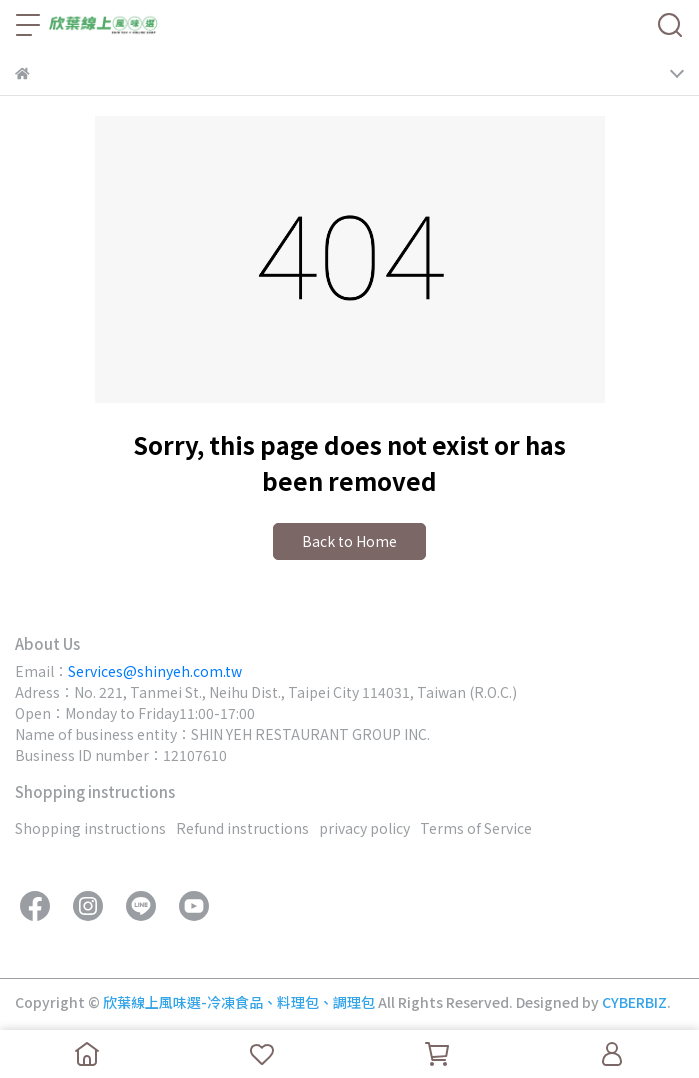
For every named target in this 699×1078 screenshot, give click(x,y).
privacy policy (364, 828)
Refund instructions (242, 828)
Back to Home (349, 541)
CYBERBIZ (634, 1002)
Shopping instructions (90, 828)
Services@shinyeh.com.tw (155, 671)
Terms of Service (476, 828)
